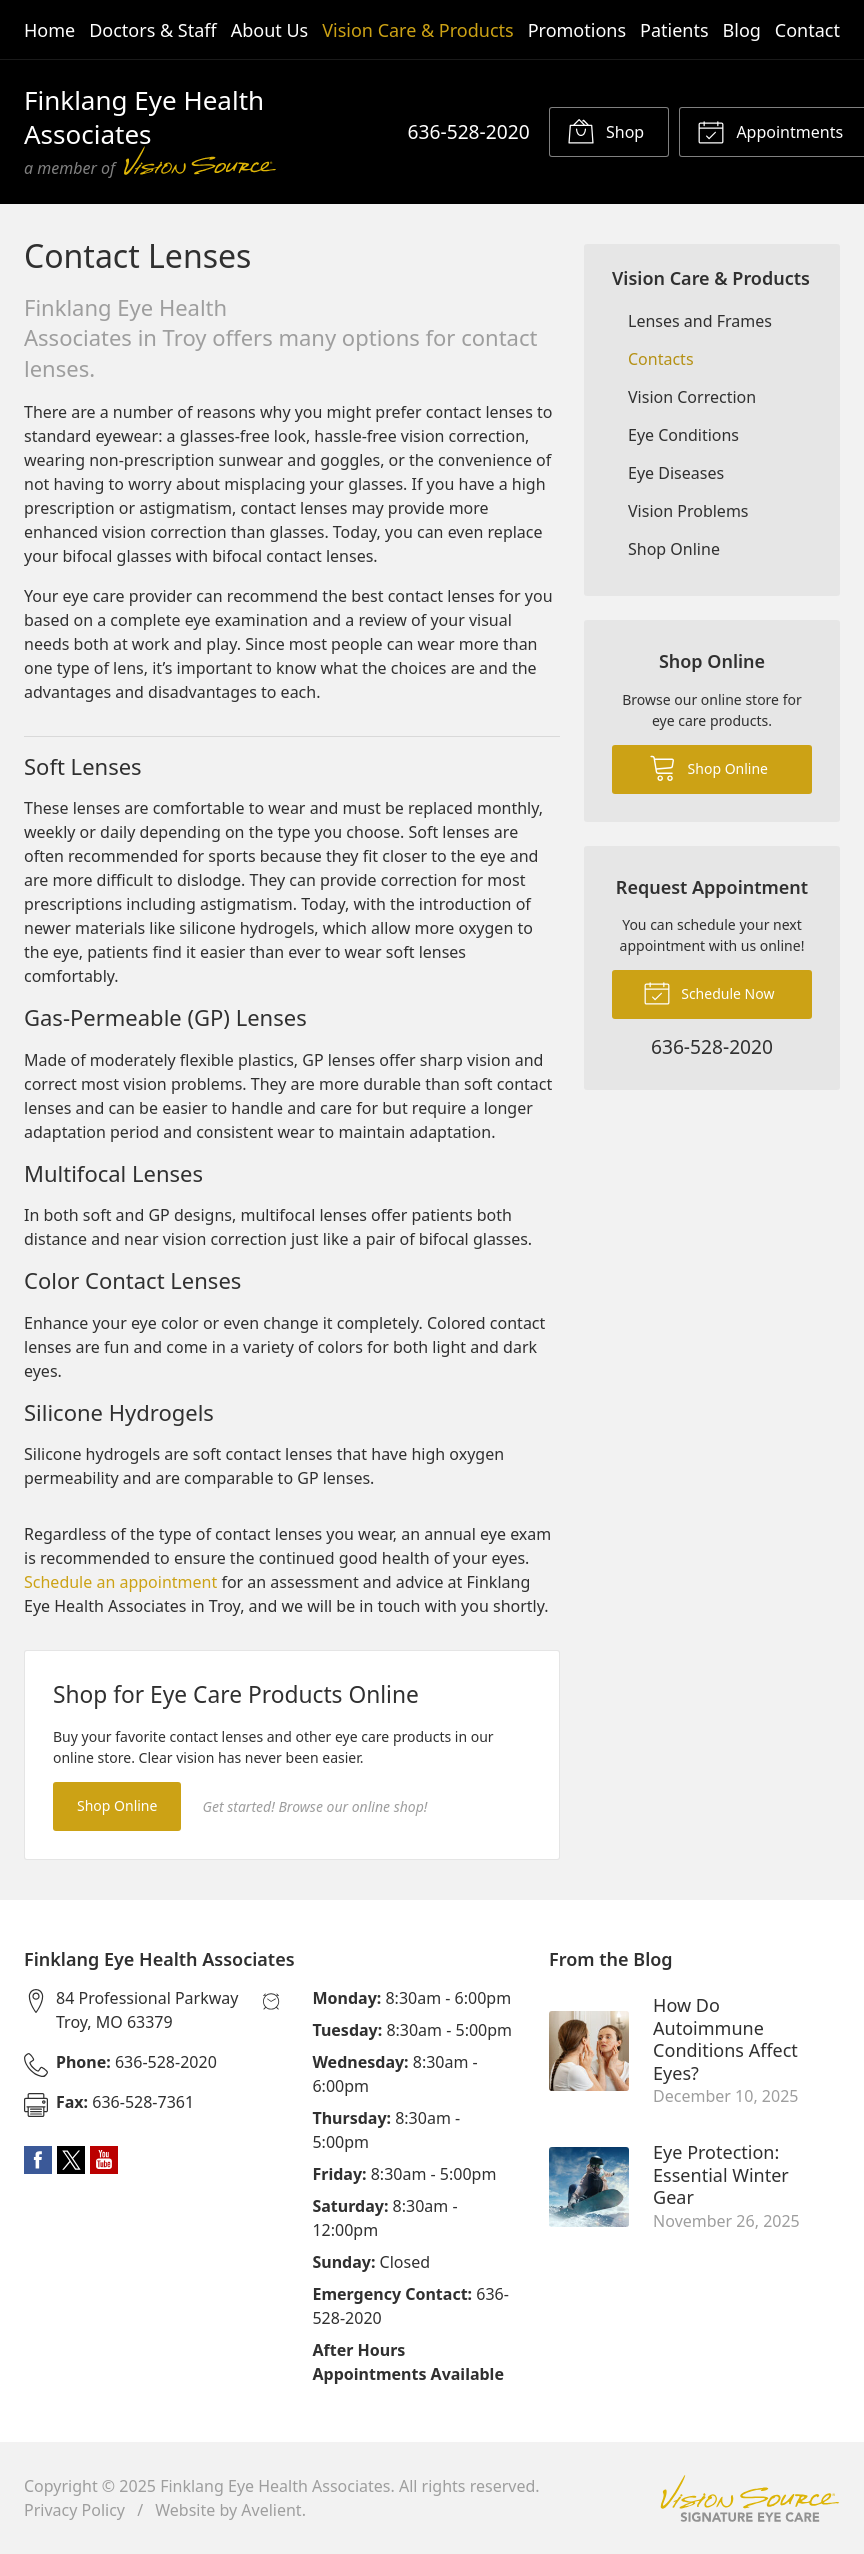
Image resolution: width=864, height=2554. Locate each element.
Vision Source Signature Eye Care (750, 2498)
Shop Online (117, 1805)
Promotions (577, 30)
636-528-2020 (469, 131)
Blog (742, 30)
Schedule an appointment (120, 1582)
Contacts (661, 359)
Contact (807, 30)
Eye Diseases (676, 473)
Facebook (38, 2160)
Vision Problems (688, 511)
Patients (674, 30)
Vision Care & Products (417, 30)
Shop (605, 131)
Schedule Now (709, 992)
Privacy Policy (74, 2510)
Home (49, 30)
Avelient (271, 2510)
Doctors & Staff (153, 30)
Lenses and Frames (700, 321)
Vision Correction (692, 397)
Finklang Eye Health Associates (275, 2486)
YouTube (104, 2160)
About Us (270, 30)
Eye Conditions (683, 435)
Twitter (71, 2160)
